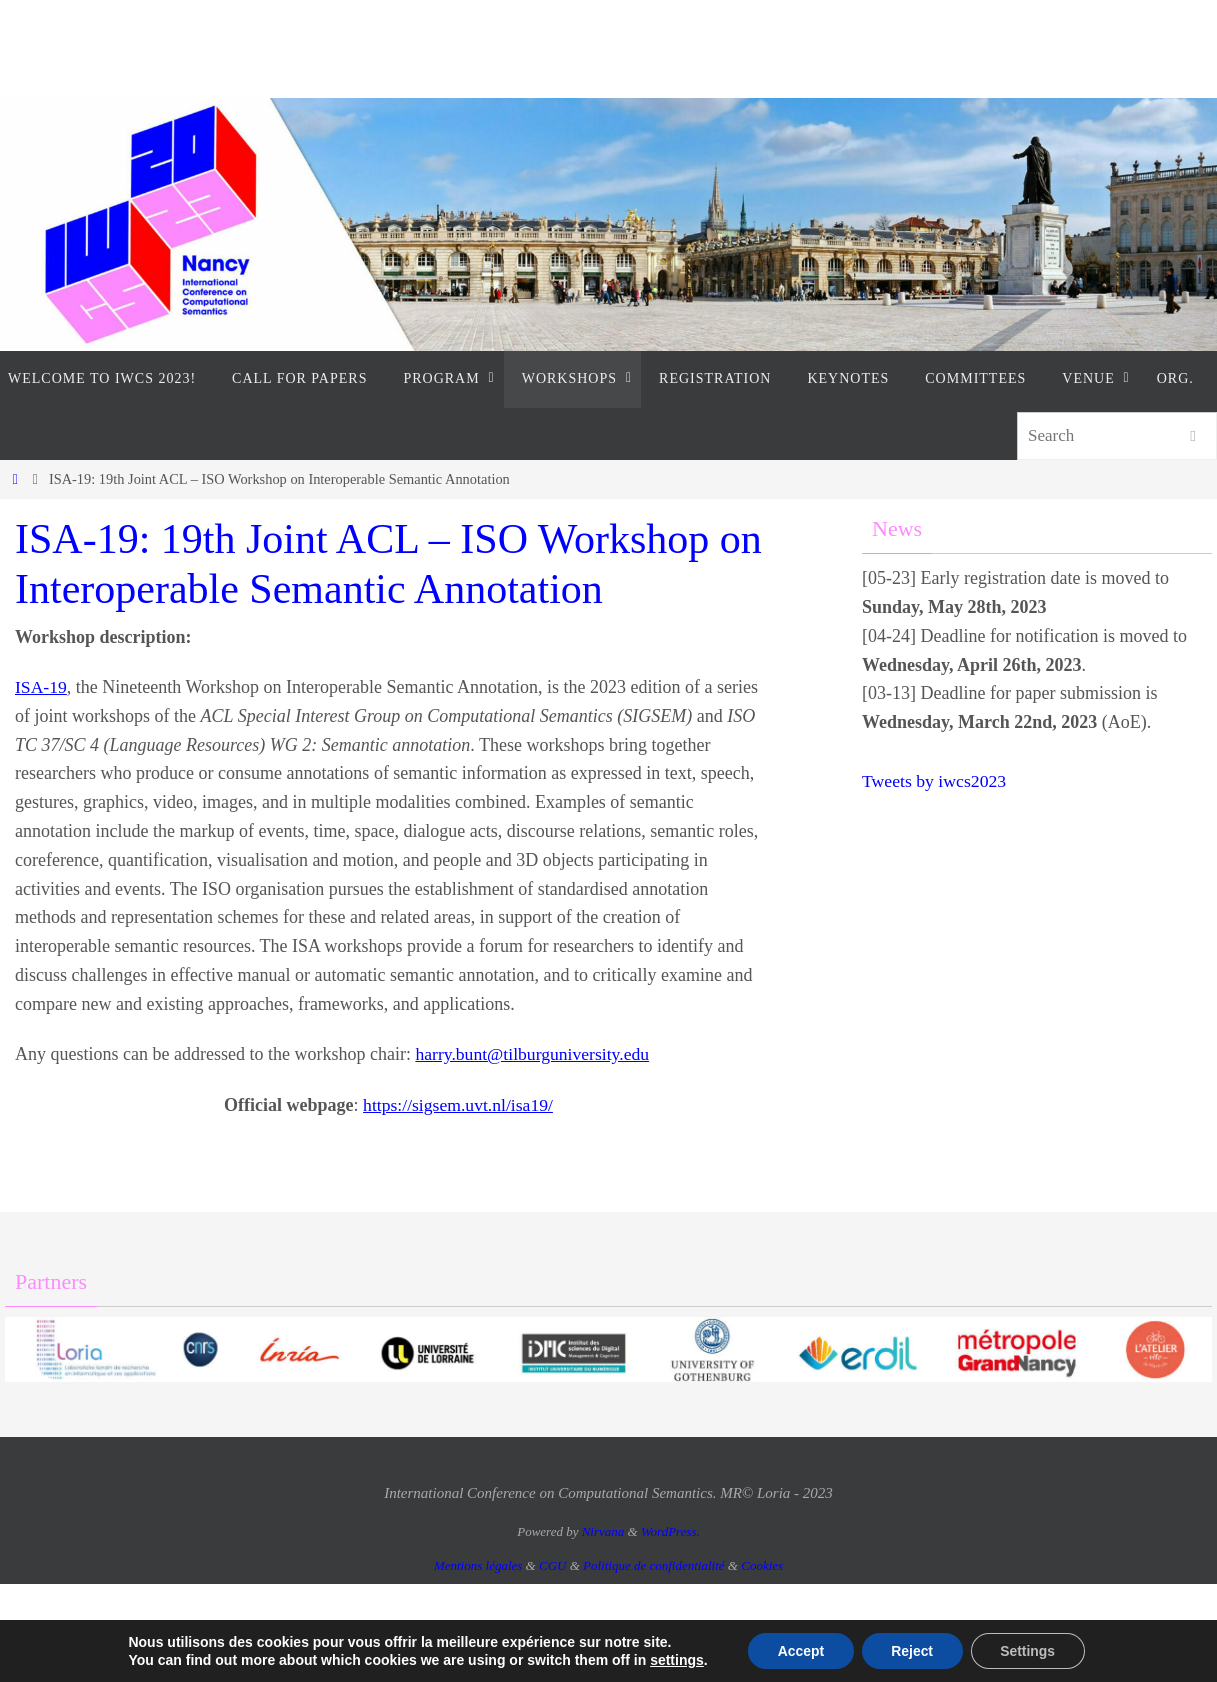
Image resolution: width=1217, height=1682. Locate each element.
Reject (912, 1651)
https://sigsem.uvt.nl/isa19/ (458, 1105)
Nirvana (603, 1531)
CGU (552, 1565)
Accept (799, 1651)
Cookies (762, 1565)
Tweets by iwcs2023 (935, 781)
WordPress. (670, 1531)
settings (675, 1660)
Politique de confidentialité (654, 1565)
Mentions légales (478, 1565)
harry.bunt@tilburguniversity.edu (534, 1054)
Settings (1028, 1651)
